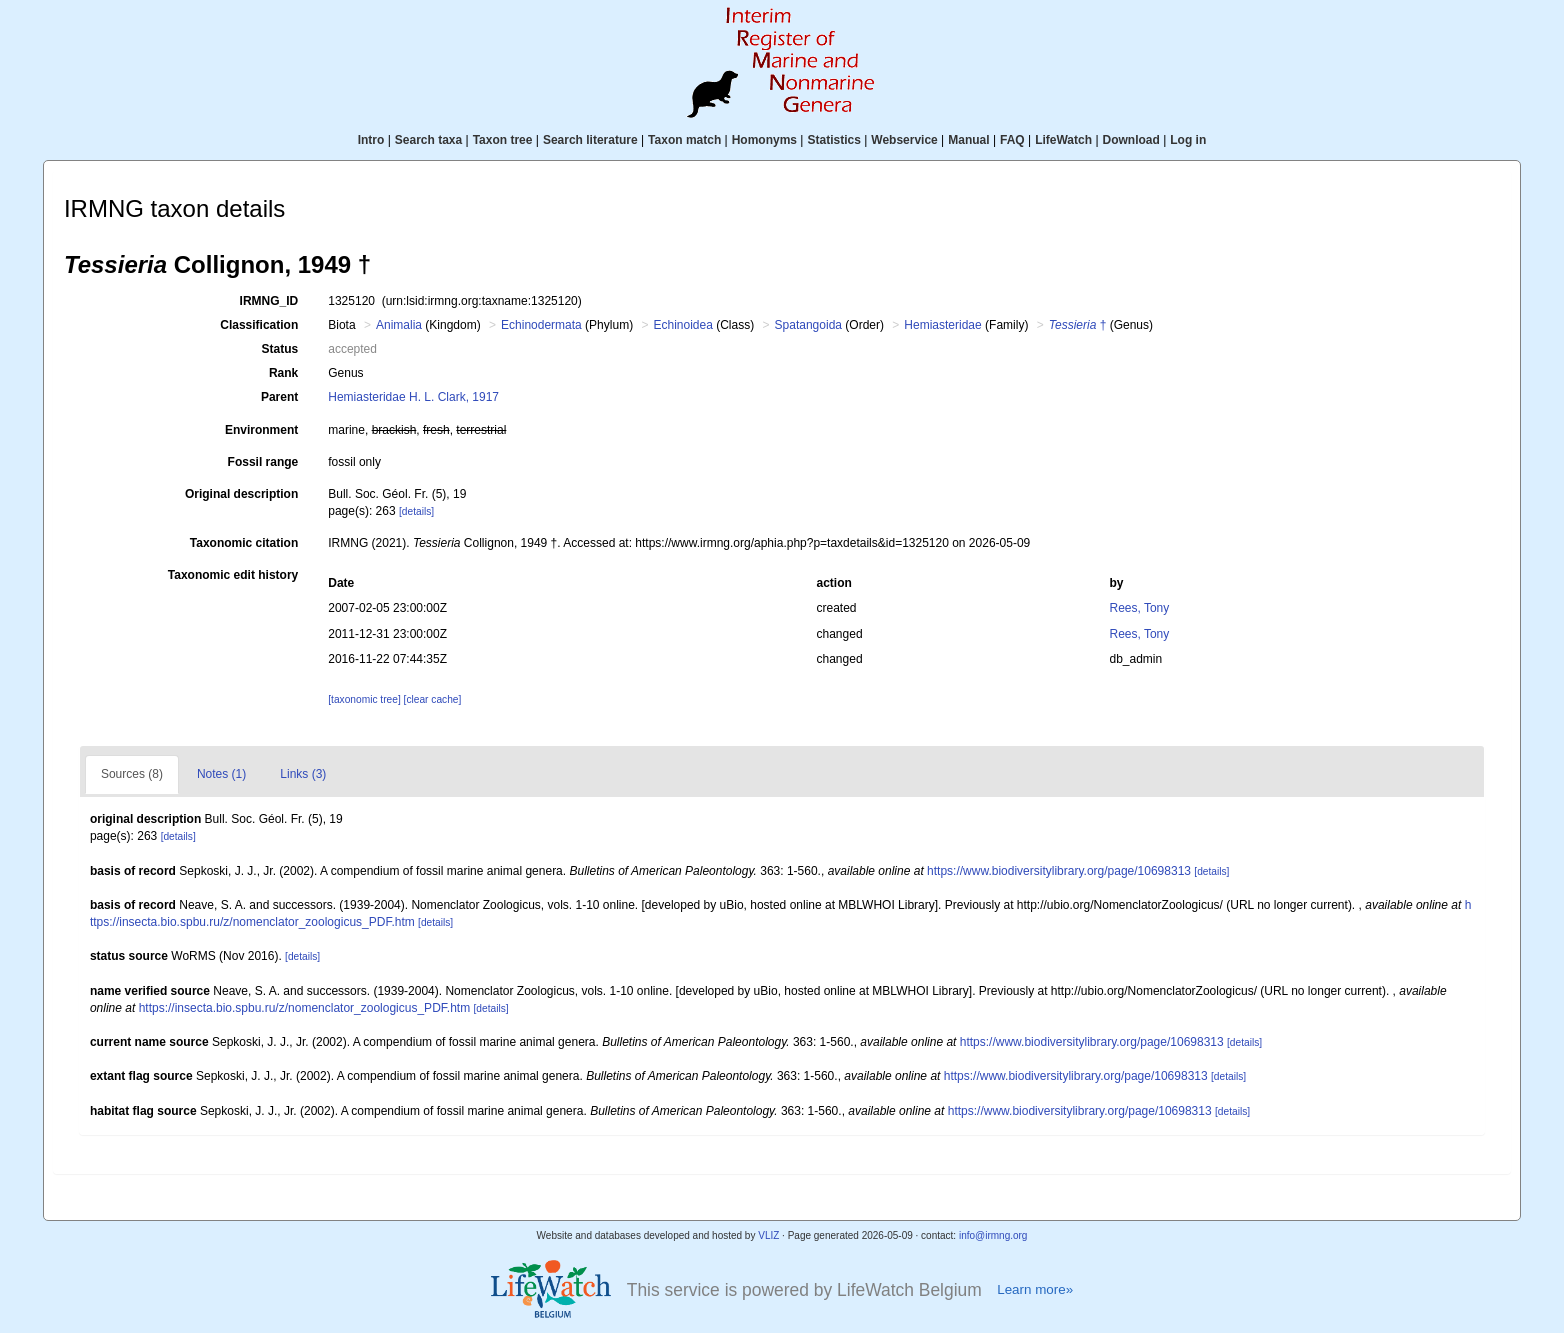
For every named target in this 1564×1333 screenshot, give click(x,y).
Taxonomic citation (244, 543)
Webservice (904, 140)
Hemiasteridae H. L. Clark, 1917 (413, 397)
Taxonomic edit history (233, 575)
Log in (1188, 140)
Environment (261, 430)
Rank (283, 373)
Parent (279, 397)
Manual (968, 140)
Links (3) (303, 774)
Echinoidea (682, 325)
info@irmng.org (993, 1235)
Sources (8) (132, 774)
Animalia (399, 325)
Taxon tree (503, 140)
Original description (241, 494)
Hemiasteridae (942, 325)
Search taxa (428, 140)
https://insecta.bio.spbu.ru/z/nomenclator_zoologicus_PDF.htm (305, 1008)
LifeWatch (1063, 140)
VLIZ (768, 1235)
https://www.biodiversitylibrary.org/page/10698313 (1059, 871)
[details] (416, 511)
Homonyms (764, 140)
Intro (371, 140)
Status (280, 349)
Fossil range (263, 462)
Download (1131, 140)
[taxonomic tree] (364, 699)
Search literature (590, 140)
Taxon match (684, 140)
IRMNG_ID (269, 301)
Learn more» (1035, 1289)
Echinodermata (541, 325)
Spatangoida (808, 325)
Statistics (833, 140)
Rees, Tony (1139, 608)
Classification (259, 325)
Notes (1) (221, 774)
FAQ (1012, 140)
